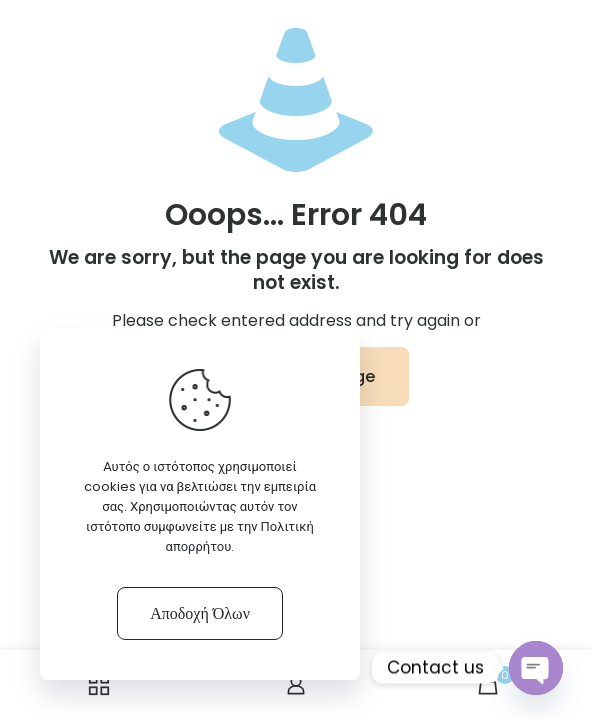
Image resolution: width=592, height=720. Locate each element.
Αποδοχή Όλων (200, 613)
